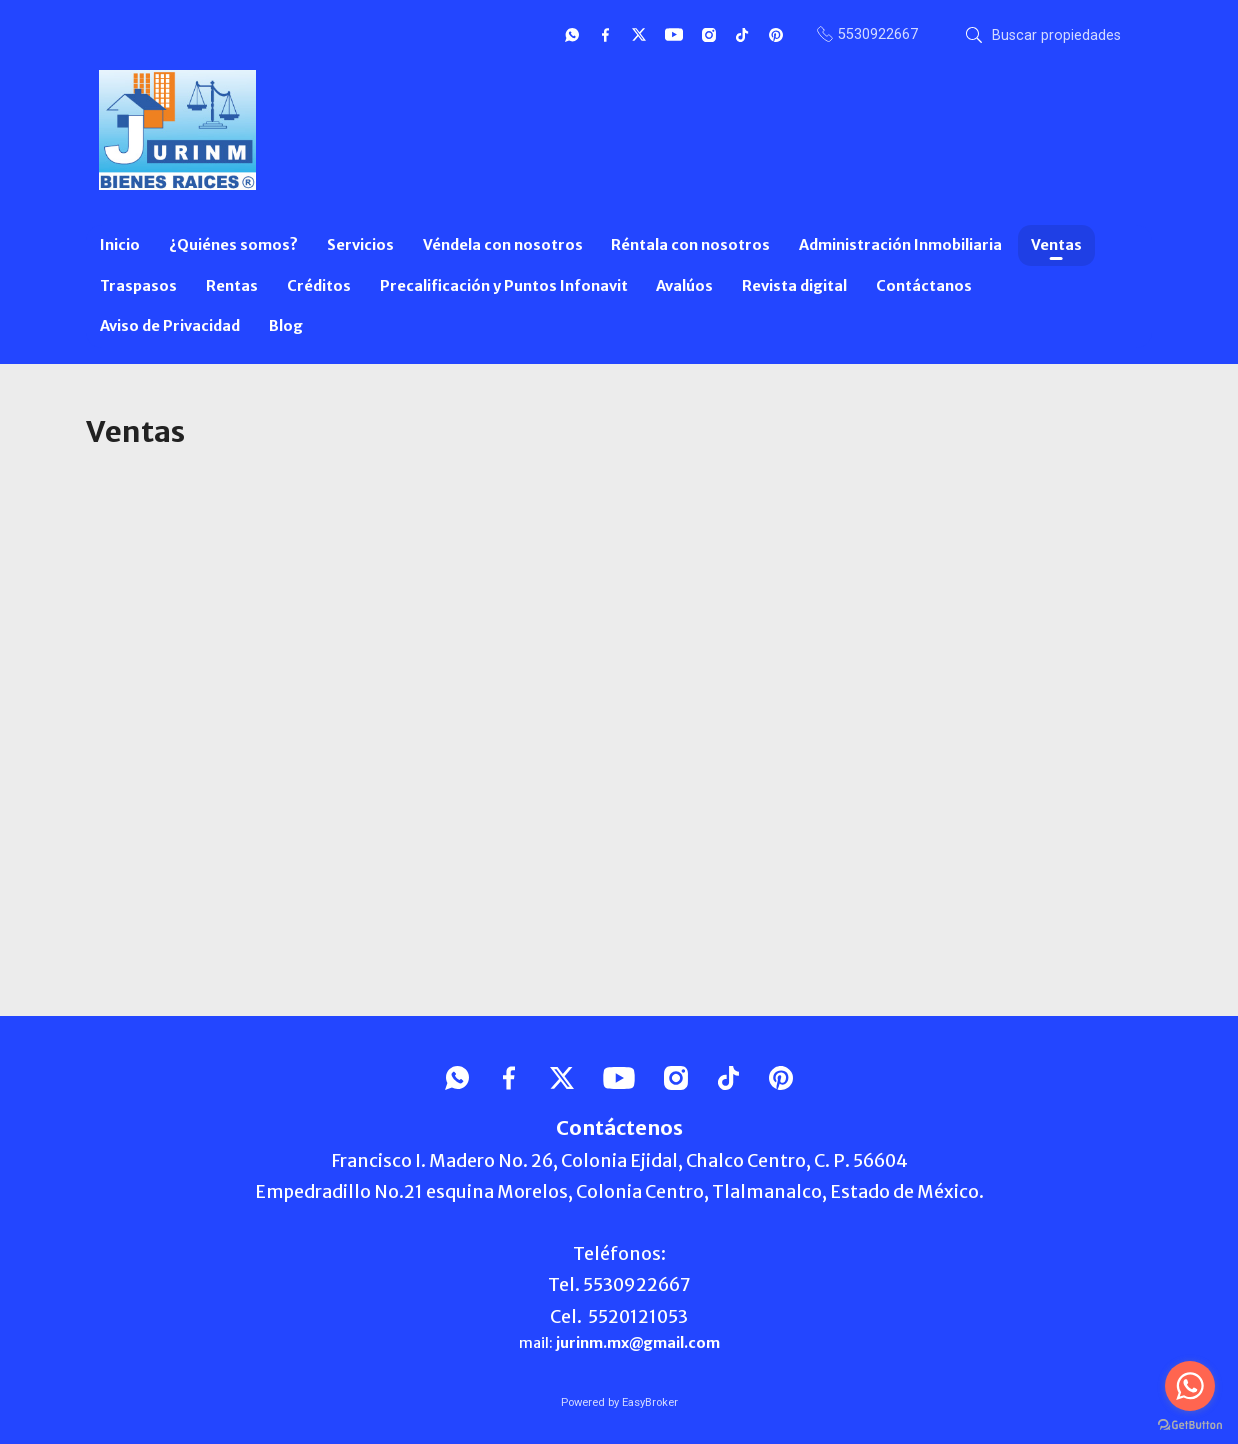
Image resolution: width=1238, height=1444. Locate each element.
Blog (286, 326)
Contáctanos (924, 286)
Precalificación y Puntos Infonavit (504, 286)
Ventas (1056, 245)
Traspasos (138, 286)
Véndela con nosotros (503, 245)
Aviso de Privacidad (170, 326)
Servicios (360, 245)
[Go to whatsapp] (1190, 1386)
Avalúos (684, 286)
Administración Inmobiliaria (900, 245)
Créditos (319, 286)
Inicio (120, 245)
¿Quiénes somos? (233, 245)
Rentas (232, 286)
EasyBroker (650, 1402)
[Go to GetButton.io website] (1190, 1424)
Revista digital (794, 286)
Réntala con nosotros (690, 245)
